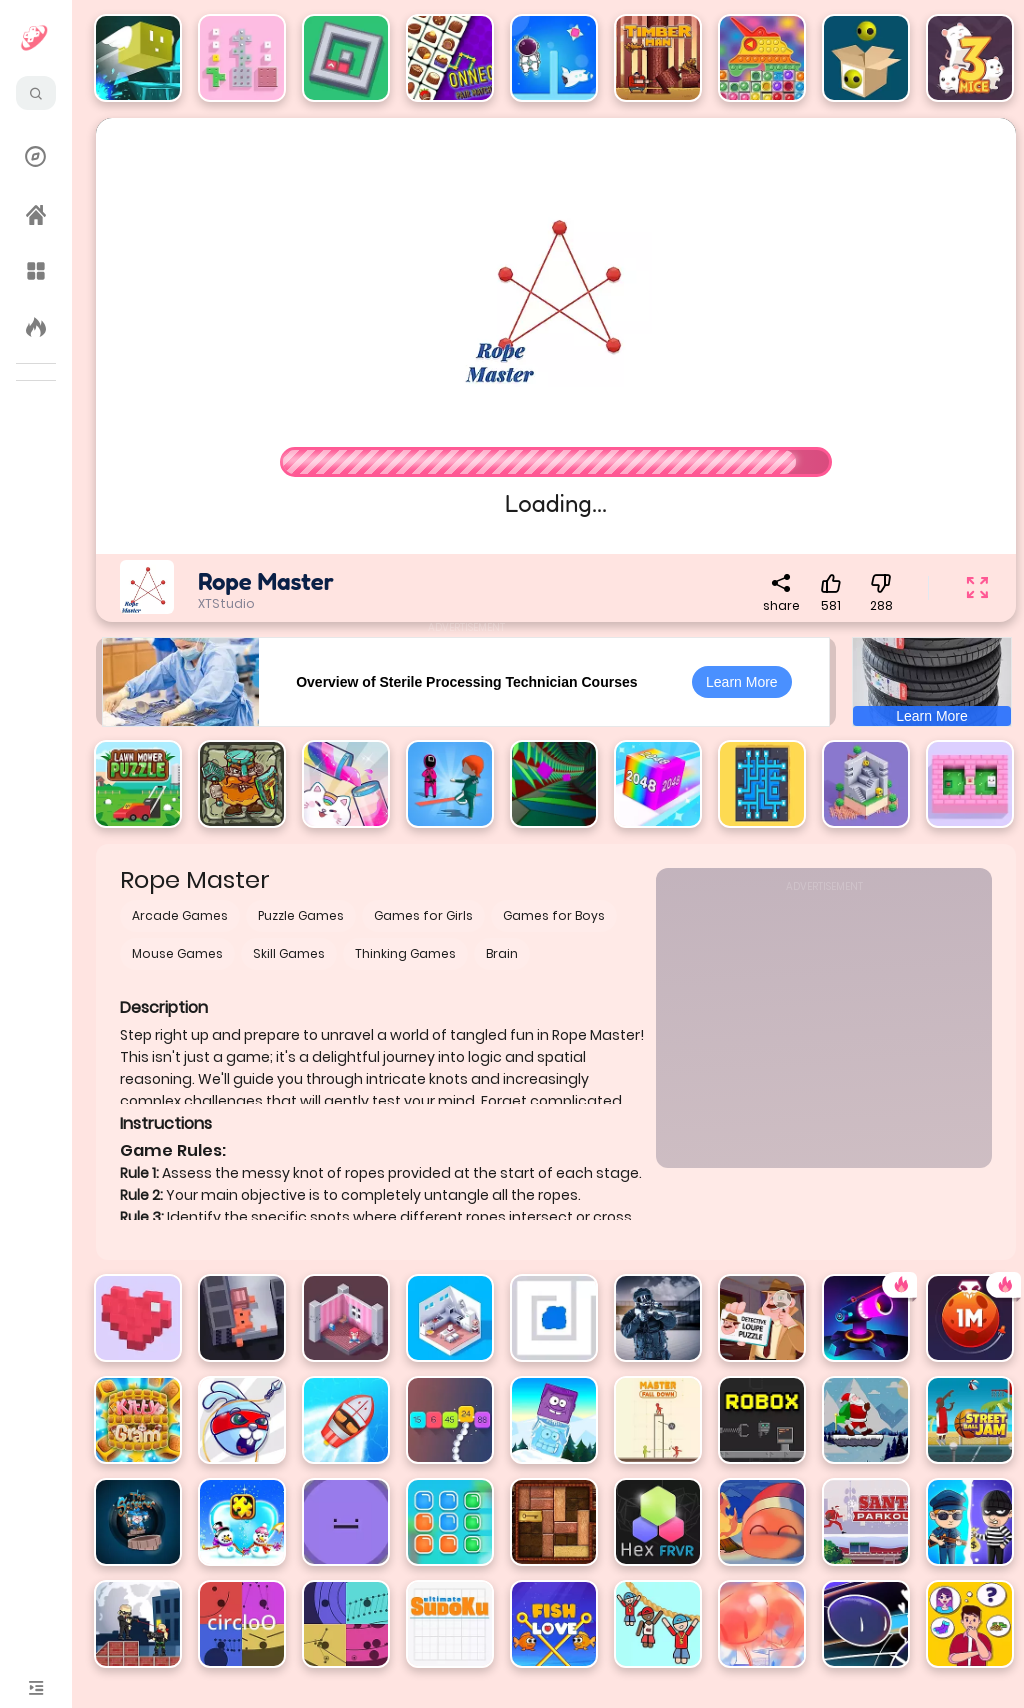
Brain (502, 953)
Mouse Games (177, 953)
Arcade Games (180, 915)
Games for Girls (423, 915)
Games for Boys (554, 915)
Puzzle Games (301, 915)
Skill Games (289, 953)
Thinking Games (405, 953)
